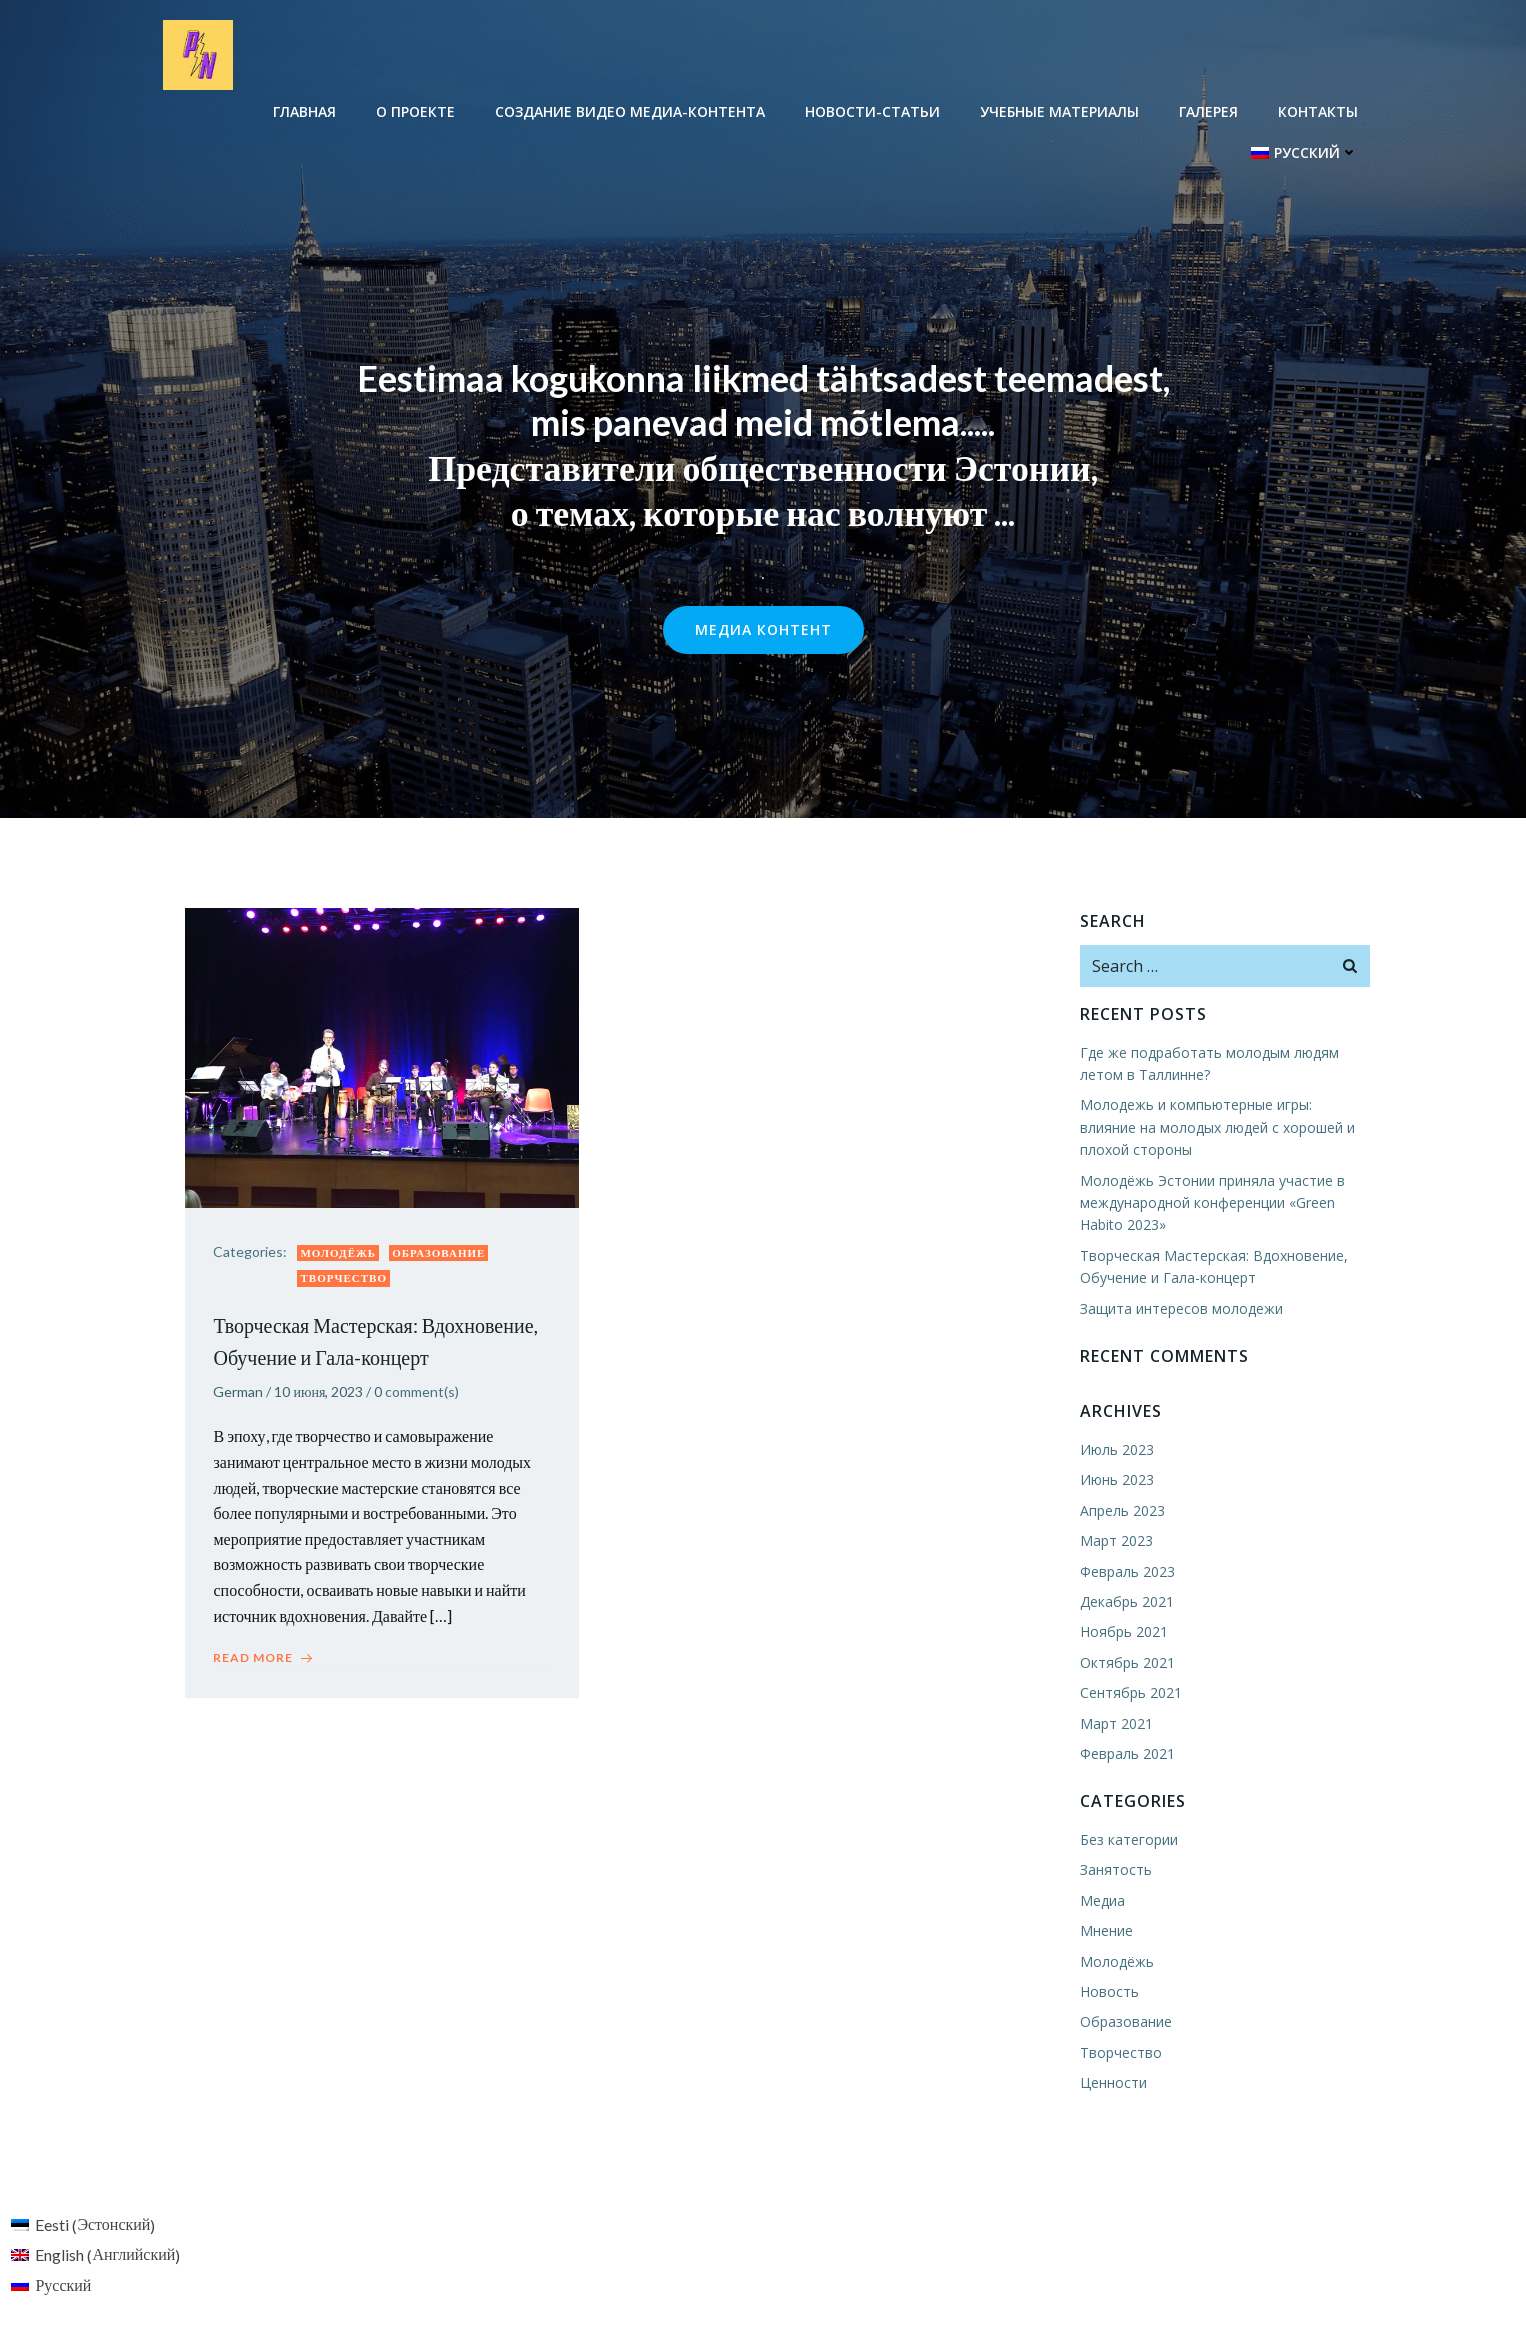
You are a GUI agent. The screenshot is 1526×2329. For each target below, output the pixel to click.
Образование (440, 1254)
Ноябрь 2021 (1123, 1632)
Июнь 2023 (1116, 1480)
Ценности (1112, 2083)
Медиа (1101, 1900)
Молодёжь (340, 1254)
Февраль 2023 (1126, 1571)
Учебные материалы (1060, 110)
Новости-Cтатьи (873, 110)
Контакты (1319, 110)
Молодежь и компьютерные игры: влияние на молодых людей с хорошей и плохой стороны (1225, 1128)
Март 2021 (1115, 1723)
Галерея (1209, 110)
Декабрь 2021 (1126, 1602)
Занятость (1115, 1870)
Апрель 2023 (1121, 1510)
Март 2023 (1115, 1541)
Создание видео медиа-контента (631, 110)
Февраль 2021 (1126, 1754)
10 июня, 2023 (320, 1393)
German (240, 1393)
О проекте (416, 110)
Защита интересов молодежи (1180, 1308)
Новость (1108, 1992)
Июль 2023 (1116, 1450)
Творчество (345, 1280)
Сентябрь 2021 (1130, 1693)
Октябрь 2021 (1126, 1662)
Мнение (1105, 1931)
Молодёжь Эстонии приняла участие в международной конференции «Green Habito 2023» (1211, 1203)
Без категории (1128, 1840)
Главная (305, 110)
